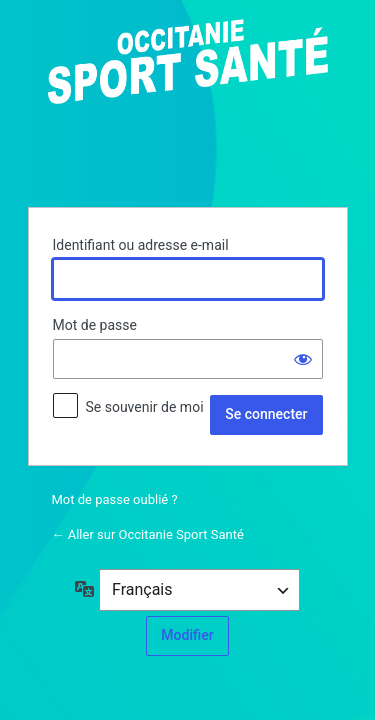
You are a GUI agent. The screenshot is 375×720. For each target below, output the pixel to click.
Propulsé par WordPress (188, 101)
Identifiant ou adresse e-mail (141, 245)
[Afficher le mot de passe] (303, 359)
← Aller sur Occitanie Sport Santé (148, 534)
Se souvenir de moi (144, 407)
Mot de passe (95, 325)
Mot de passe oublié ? (115, 499)
